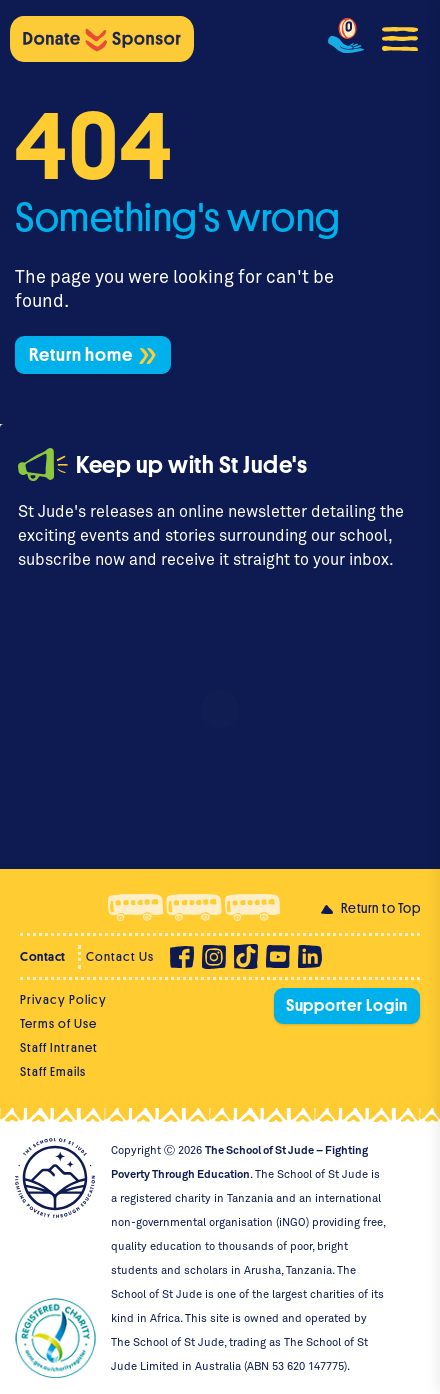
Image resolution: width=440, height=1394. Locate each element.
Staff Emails (53, 1071)
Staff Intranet (59, 1047)
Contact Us (120, 956)
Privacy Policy (63, 999)
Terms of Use (58, 1023)
